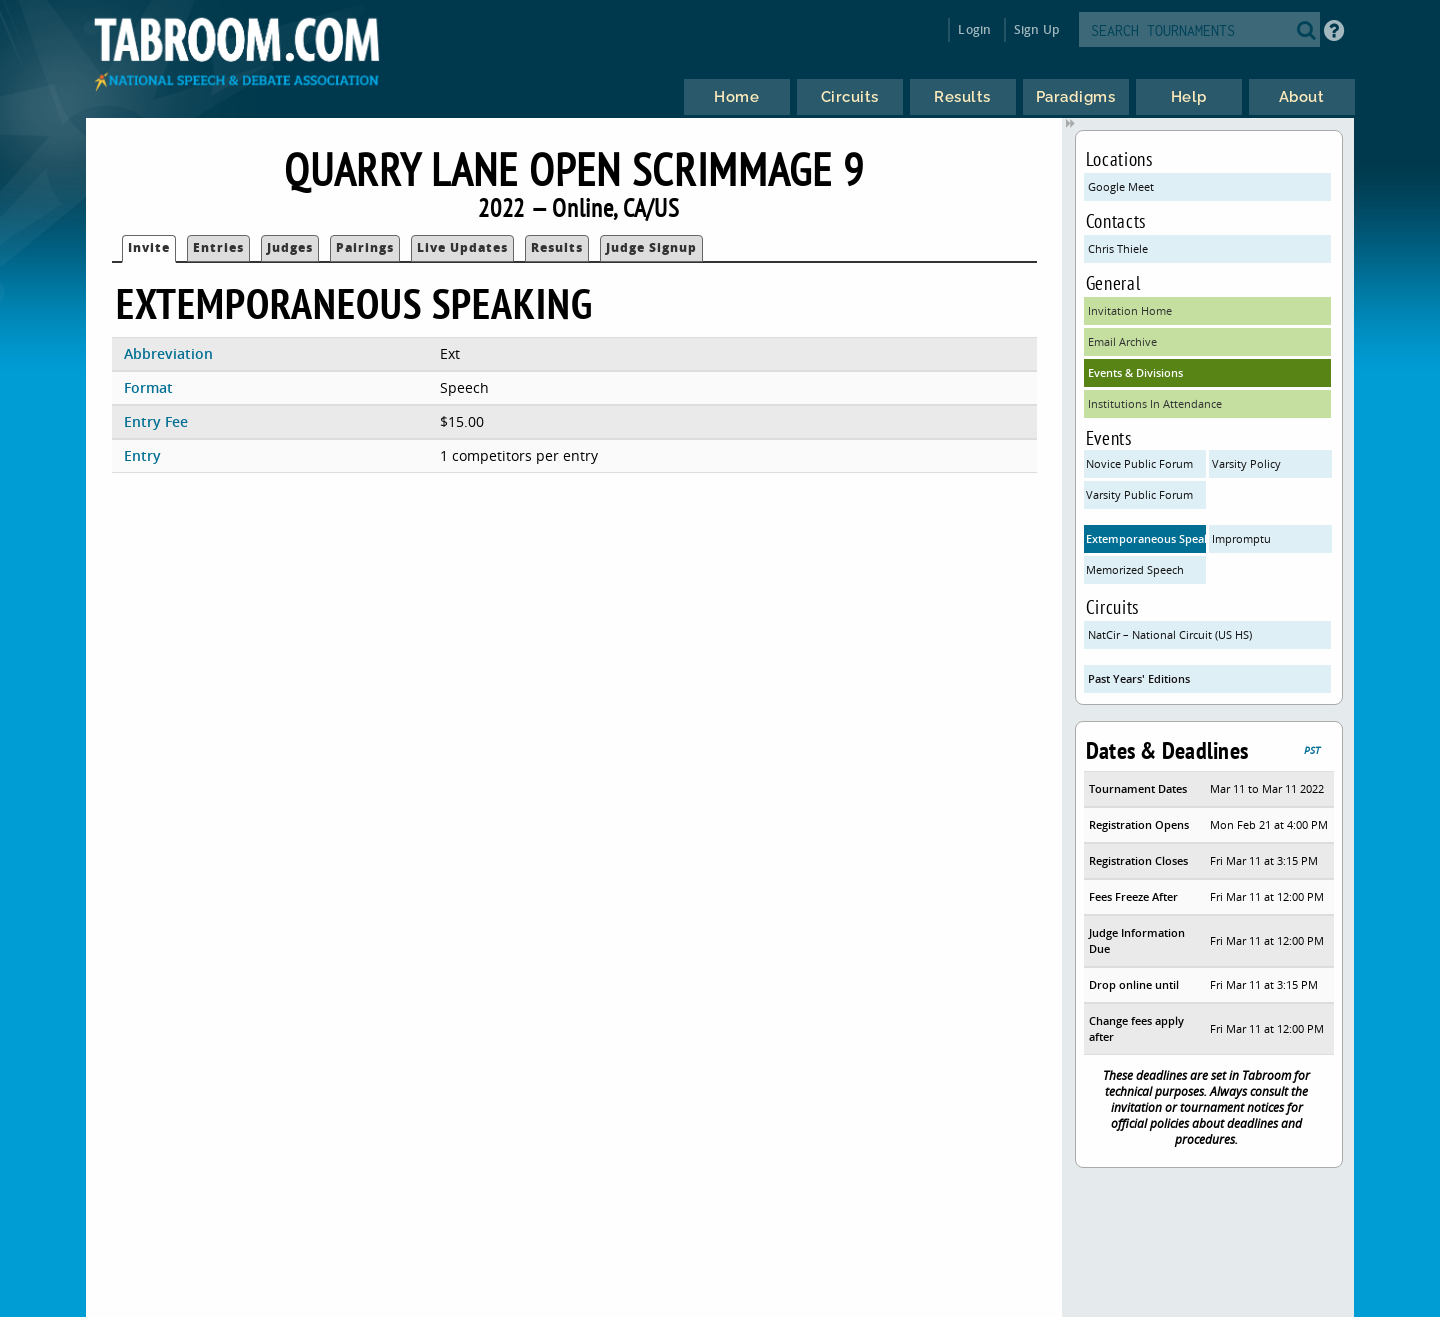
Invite (149, 247)
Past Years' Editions (1139, 678)
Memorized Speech (1135, 569)
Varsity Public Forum (1139, 494)
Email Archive (1122, 341)
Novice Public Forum (1139, 463)
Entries (218, 247)
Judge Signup (651, 247)
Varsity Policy (1246, 463)
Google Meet (1121, 186)
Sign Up (1036, 29)
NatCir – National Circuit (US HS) (1170, 634)
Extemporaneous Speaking (1146, 538)
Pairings (365, 247)
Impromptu (1241, 538)
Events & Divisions (1135, 372)
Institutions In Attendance (1155, 403)
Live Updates (462, 247)
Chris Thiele (1118, 248)
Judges (290, 247)
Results (557, 247)
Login (974, 29)
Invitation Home (1130, 310)
